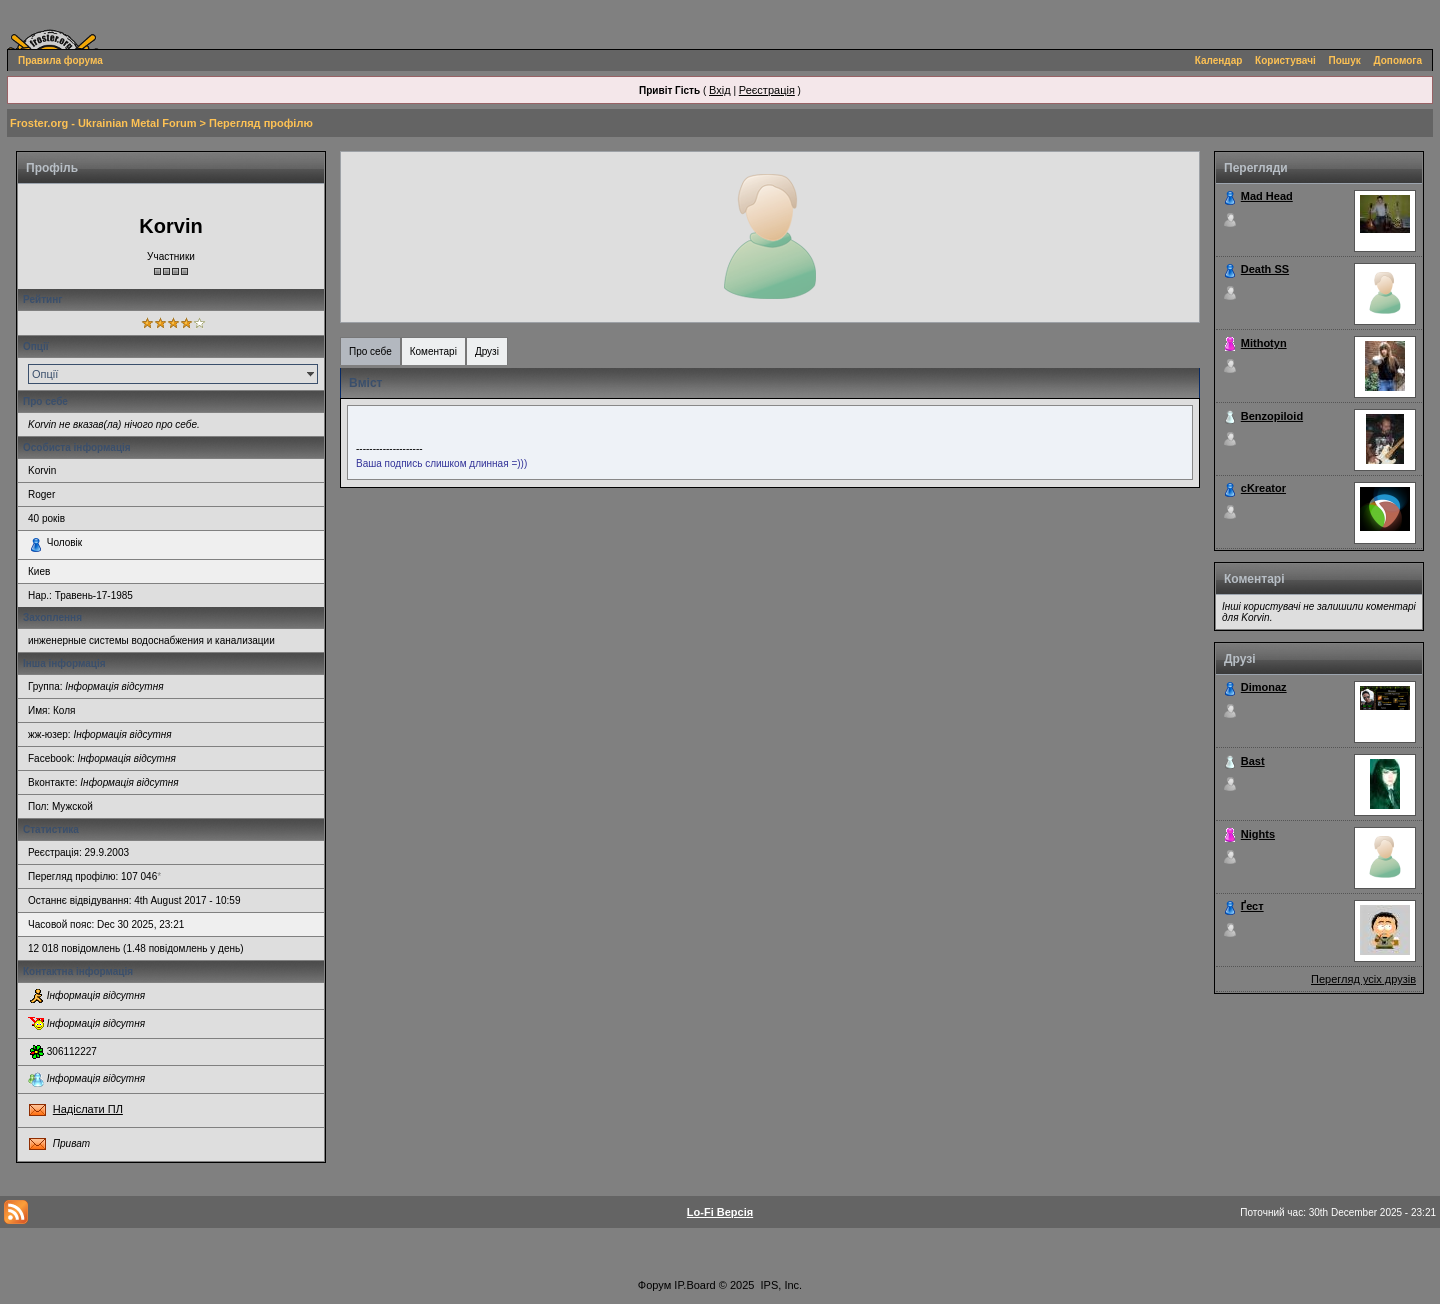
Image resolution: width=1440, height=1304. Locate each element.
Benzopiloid (1272, 416)
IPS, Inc (780, 1285)
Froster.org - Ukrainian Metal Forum (103, 123)
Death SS (1265, 269)
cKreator (1263, 488)
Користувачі (1285, 60)
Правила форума (60, 60)
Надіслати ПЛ (88, 1109)
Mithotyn (1264, 343)
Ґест (1252, 906)
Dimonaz (1264, 687)
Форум (654, 1285)
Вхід (720, 90)
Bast (1253, 761)
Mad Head (1267, 196)
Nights (1258, 834)
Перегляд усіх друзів (1363, 979)
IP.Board (694, 1285)
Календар (1219, 60)
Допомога (1398, 60)
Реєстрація (767, 90)
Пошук (1345, 60)
